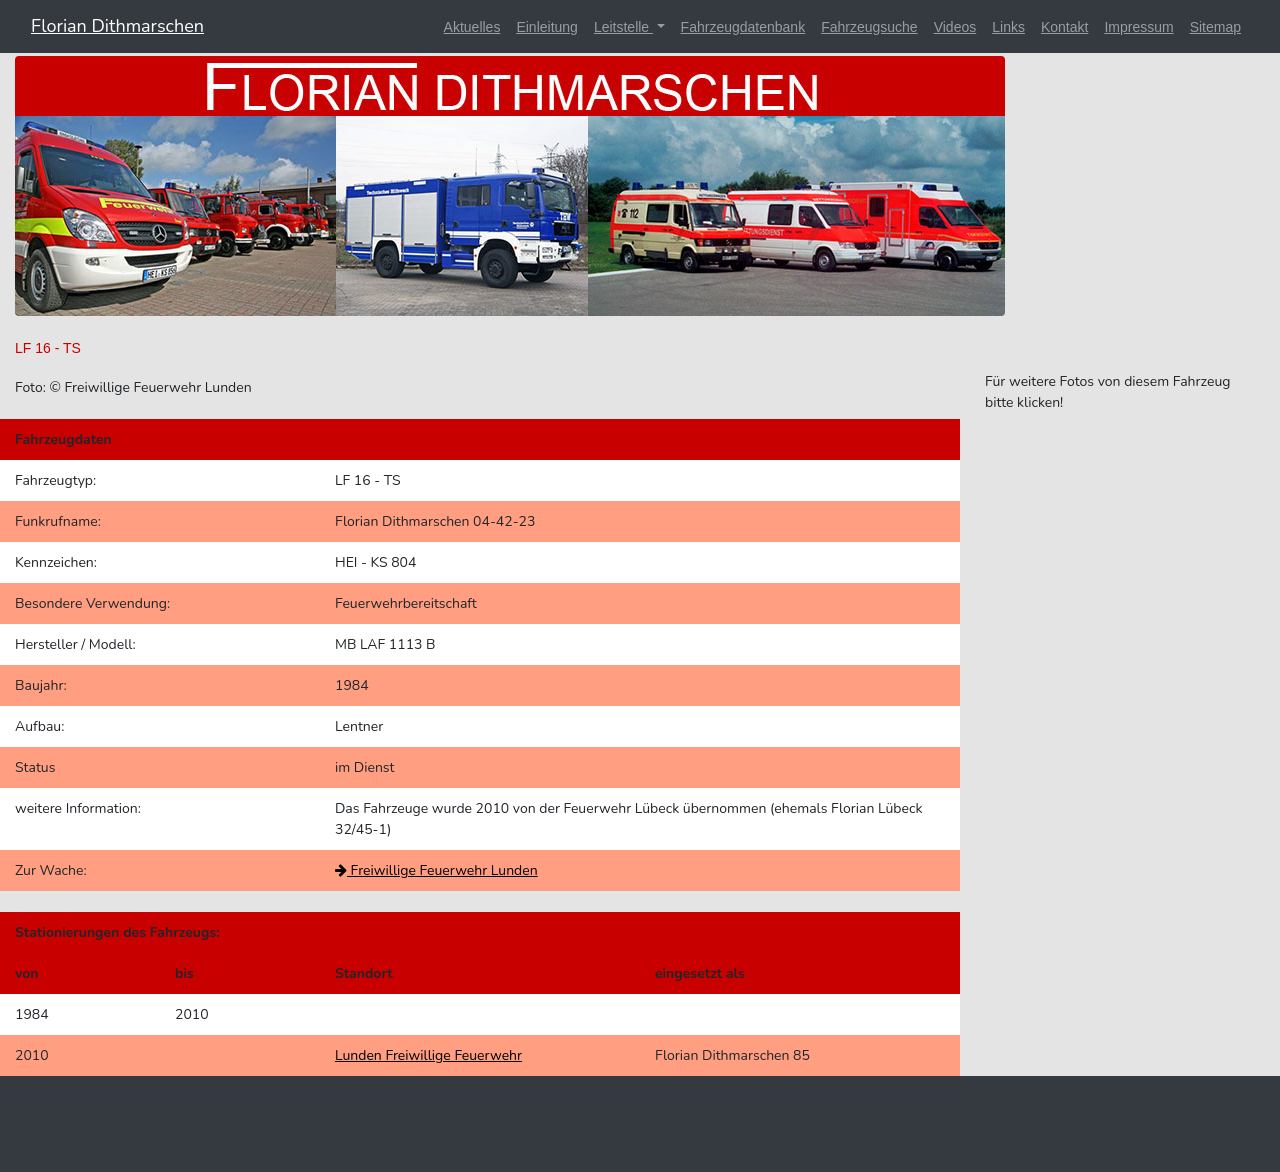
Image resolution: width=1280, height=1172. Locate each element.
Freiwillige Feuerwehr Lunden (436, 870)
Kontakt (1064, 27)
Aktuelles (472, 27)
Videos (955, 27)
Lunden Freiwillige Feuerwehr (428, 1055)
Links (1008, 27)
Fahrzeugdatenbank (743, 27)
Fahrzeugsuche (869, 27)
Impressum (1138, 27)
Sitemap (1215, 27)
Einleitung (547, 27)
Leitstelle (623, 27)
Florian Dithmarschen (117, 26)
